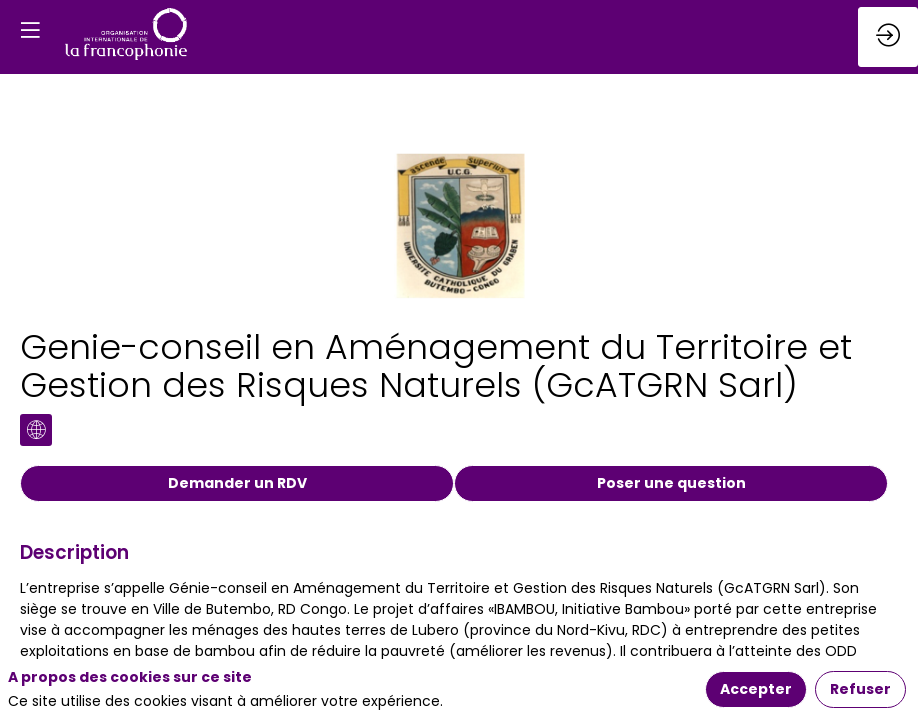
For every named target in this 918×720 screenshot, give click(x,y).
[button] (30, 30)
